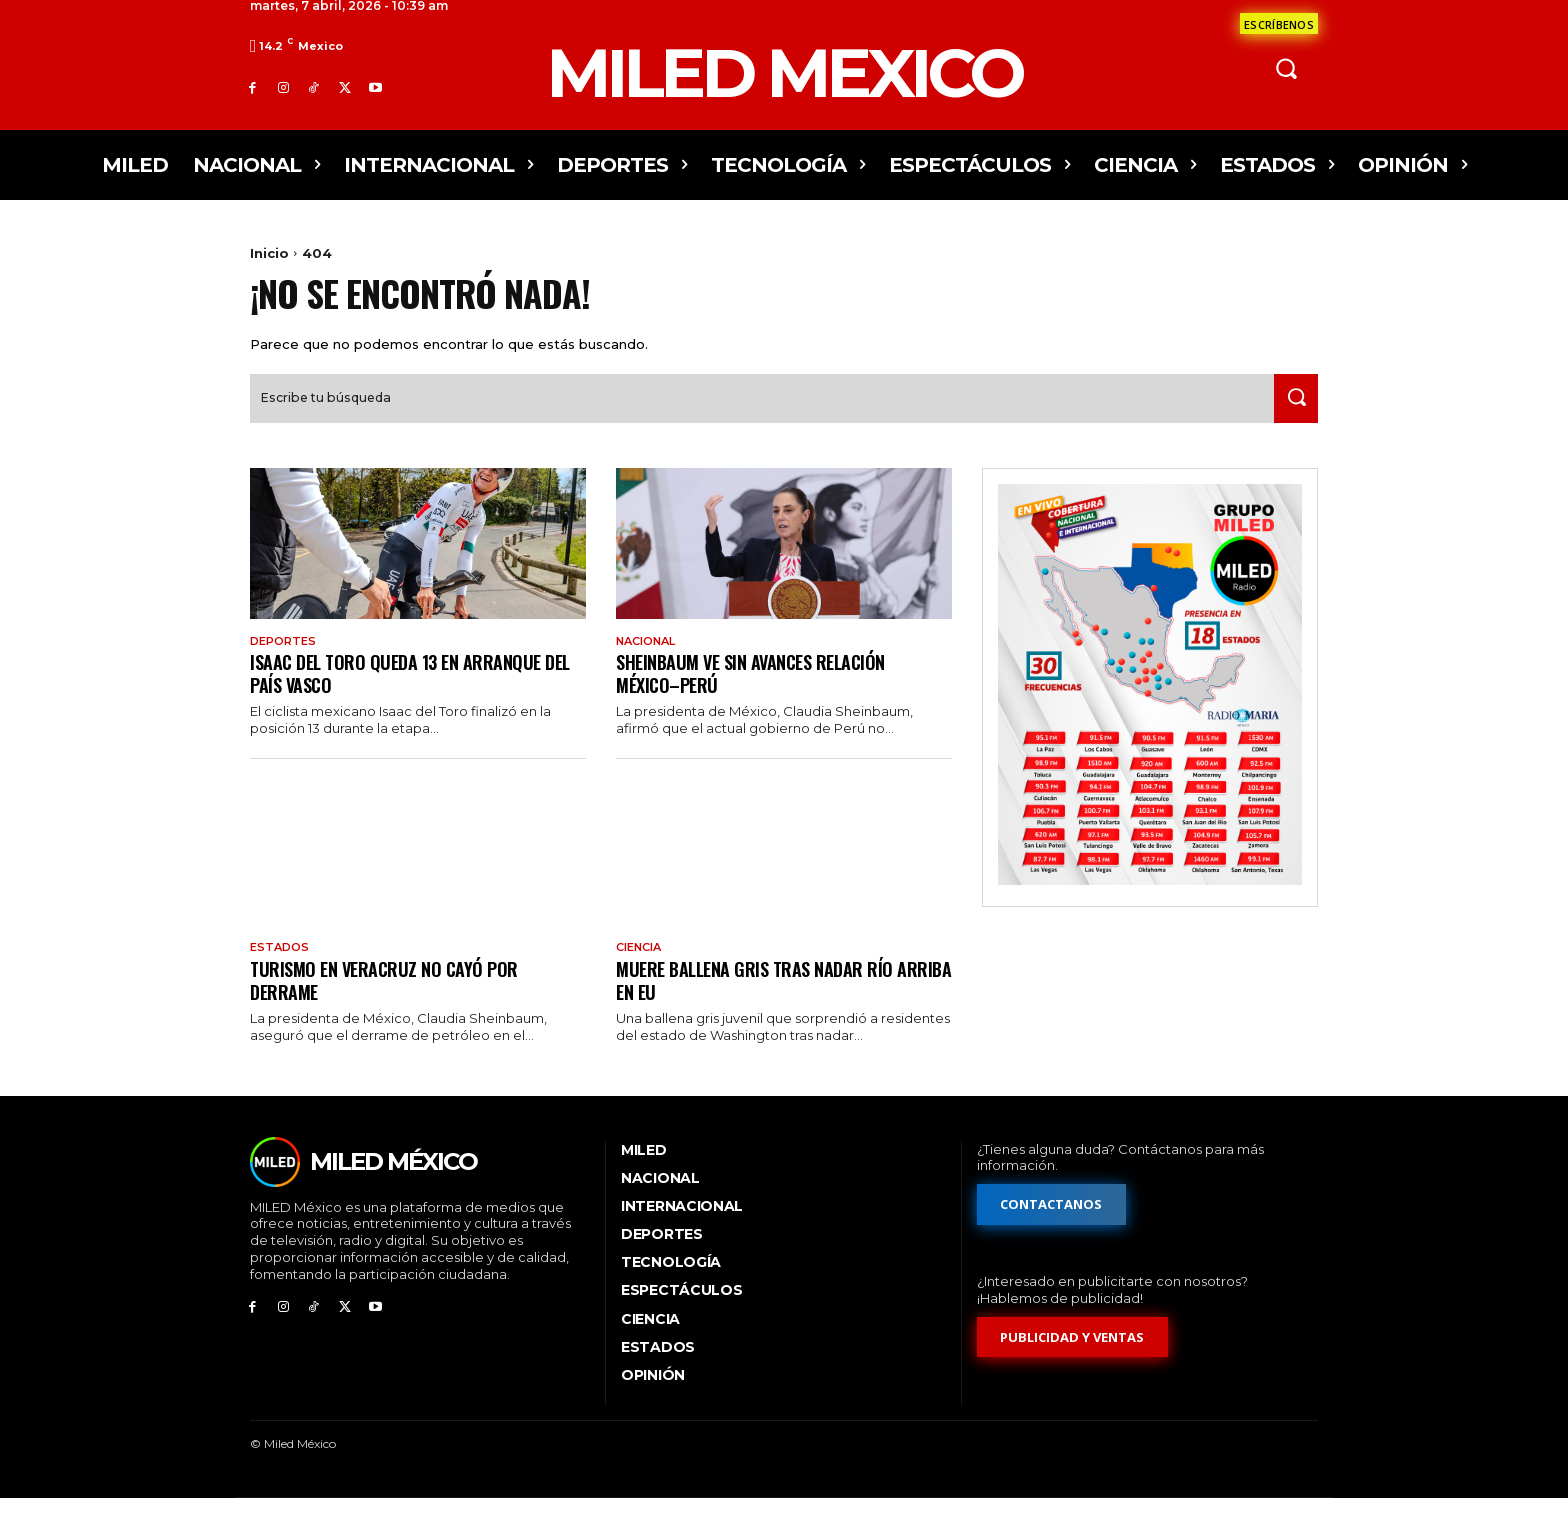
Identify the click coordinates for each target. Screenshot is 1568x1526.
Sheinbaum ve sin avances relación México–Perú (761, 698)
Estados (281, 974)
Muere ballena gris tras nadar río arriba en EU (763, 1006)
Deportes (286, 665)
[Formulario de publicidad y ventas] (1073, 1365)
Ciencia (642, 974)
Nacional (650, 665)
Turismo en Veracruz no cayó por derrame (390, 1006)
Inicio (269, 253)
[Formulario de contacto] (1279, 23)
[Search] (1291, 421)
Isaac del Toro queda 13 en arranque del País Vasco (405, 698)
